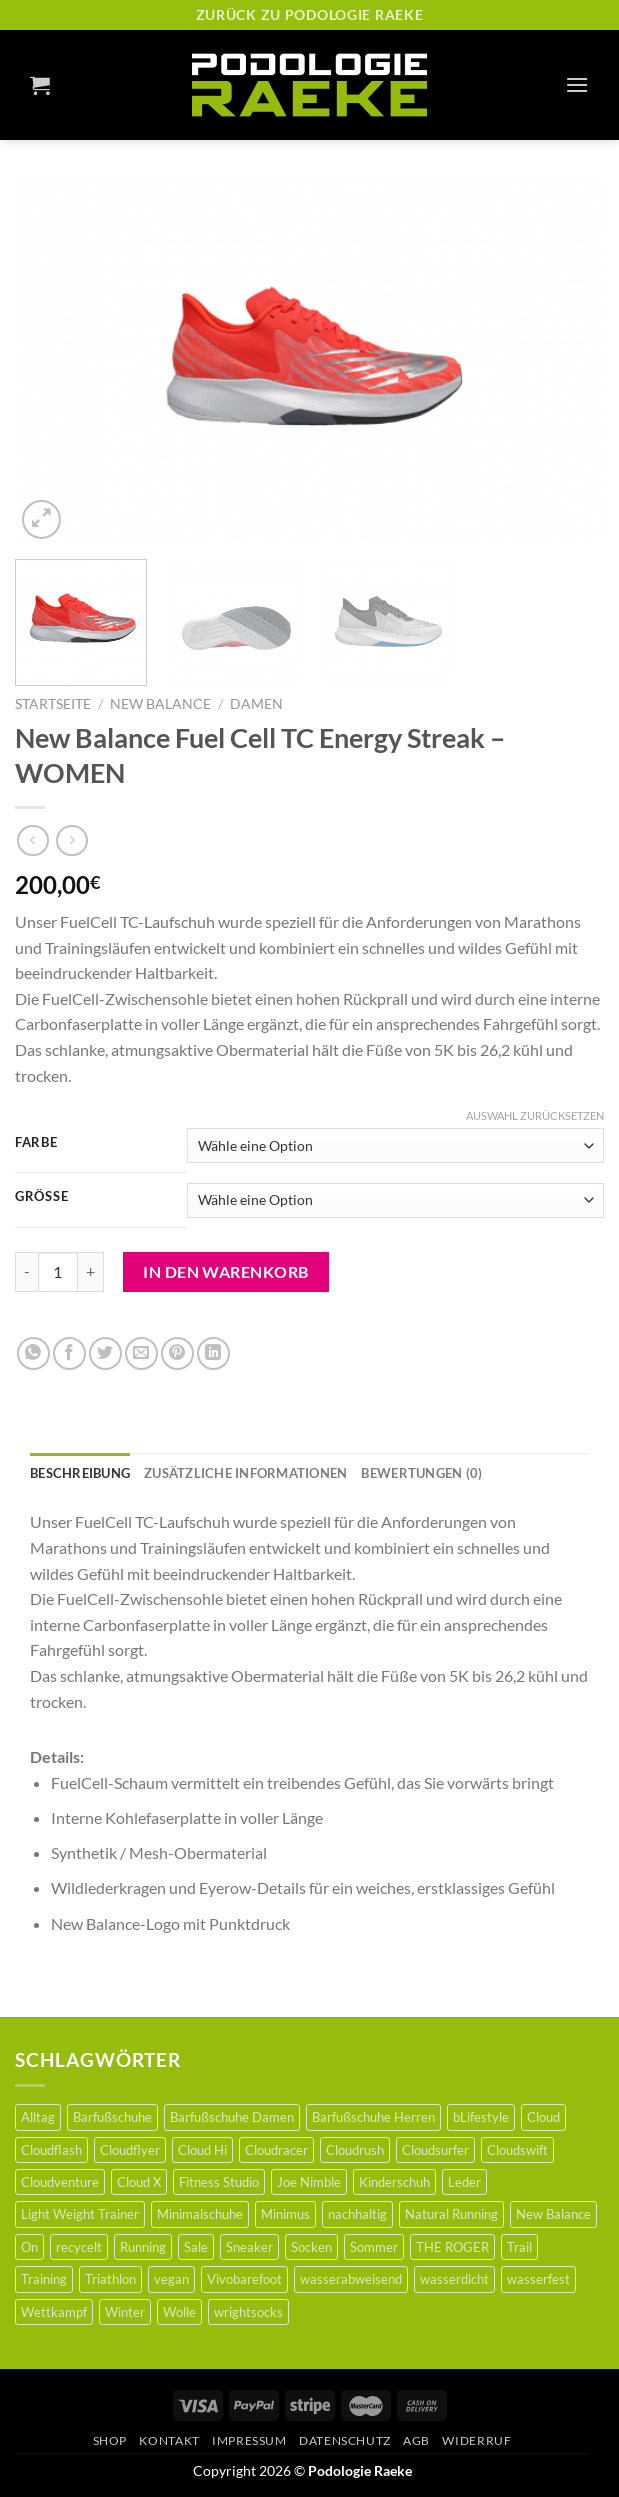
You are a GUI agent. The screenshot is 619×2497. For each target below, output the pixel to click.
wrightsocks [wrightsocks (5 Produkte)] (248, 2312)
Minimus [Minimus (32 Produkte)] (285, 2214)
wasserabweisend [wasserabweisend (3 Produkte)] (351, 2279)
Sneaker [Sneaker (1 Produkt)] (249, 2247)
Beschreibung (80, 1473)
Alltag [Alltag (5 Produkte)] (38, 2117)
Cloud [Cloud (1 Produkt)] (543, 2117)
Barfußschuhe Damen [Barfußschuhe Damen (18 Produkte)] (232, 2117)
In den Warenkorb (226, 1271)
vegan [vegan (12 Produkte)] (171, 2279)
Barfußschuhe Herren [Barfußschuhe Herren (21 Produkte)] (373, 2117)
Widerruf (476, 2440)
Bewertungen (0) (421, 1473)
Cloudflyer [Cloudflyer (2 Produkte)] (130, 2150)
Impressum (249, 2440)
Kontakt (169, 2440)
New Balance (160, 704)
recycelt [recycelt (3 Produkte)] (79, 2247)
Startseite (53, 704)
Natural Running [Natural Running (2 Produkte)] (451, 2214)
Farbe (36, 1143)
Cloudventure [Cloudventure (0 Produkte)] (60, 2182)
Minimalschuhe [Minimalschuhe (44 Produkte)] (200, 2214)
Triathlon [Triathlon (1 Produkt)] (110, 2279)
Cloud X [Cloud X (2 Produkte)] (139, 2182)
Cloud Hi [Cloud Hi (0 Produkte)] (202, 2150)
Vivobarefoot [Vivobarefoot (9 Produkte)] (244, 2279)
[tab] (80, 1473)
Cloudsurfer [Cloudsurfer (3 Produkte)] (435, 2150)
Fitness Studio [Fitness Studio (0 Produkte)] (219, 2182)
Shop (110, 2440)
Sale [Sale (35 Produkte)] (196, 2247)
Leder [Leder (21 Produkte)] (464, 2182)
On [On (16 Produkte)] (29, 2247)
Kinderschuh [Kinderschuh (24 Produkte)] (394, 2182)
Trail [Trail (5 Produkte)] (519, 2247)
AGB (416, 2440)
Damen (256, 704)
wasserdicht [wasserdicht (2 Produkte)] (454, 2279)
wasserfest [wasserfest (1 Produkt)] (538, 2279)
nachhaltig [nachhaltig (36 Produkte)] (357, 2214)
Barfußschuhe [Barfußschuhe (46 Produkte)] (112, 2117)
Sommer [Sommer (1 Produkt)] (374, 2247)
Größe (41, 1197)
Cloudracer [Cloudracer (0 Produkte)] (276, 2150)
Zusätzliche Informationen (245, 1473)
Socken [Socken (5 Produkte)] (311, 2247)
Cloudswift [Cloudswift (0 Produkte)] (517, 2150)
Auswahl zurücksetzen (535, 1115)
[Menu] (577, 84)
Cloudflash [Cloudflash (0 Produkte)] (51, 2150)
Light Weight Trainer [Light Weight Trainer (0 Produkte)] (80, 2214)
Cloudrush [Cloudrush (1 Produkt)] (355, 2150)
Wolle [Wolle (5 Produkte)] (179, 2312)
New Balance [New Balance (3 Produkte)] (553, 2214)
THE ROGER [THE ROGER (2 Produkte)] (452, 2247)
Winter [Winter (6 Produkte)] (125, 2312)
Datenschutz (345, 2440)
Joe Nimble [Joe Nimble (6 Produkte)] (309, 2182)
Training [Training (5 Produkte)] (44, 2279)
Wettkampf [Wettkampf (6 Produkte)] (54, 2312)
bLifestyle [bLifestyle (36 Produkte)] (481, 2117)
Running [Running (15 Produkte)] (143, 2247)
